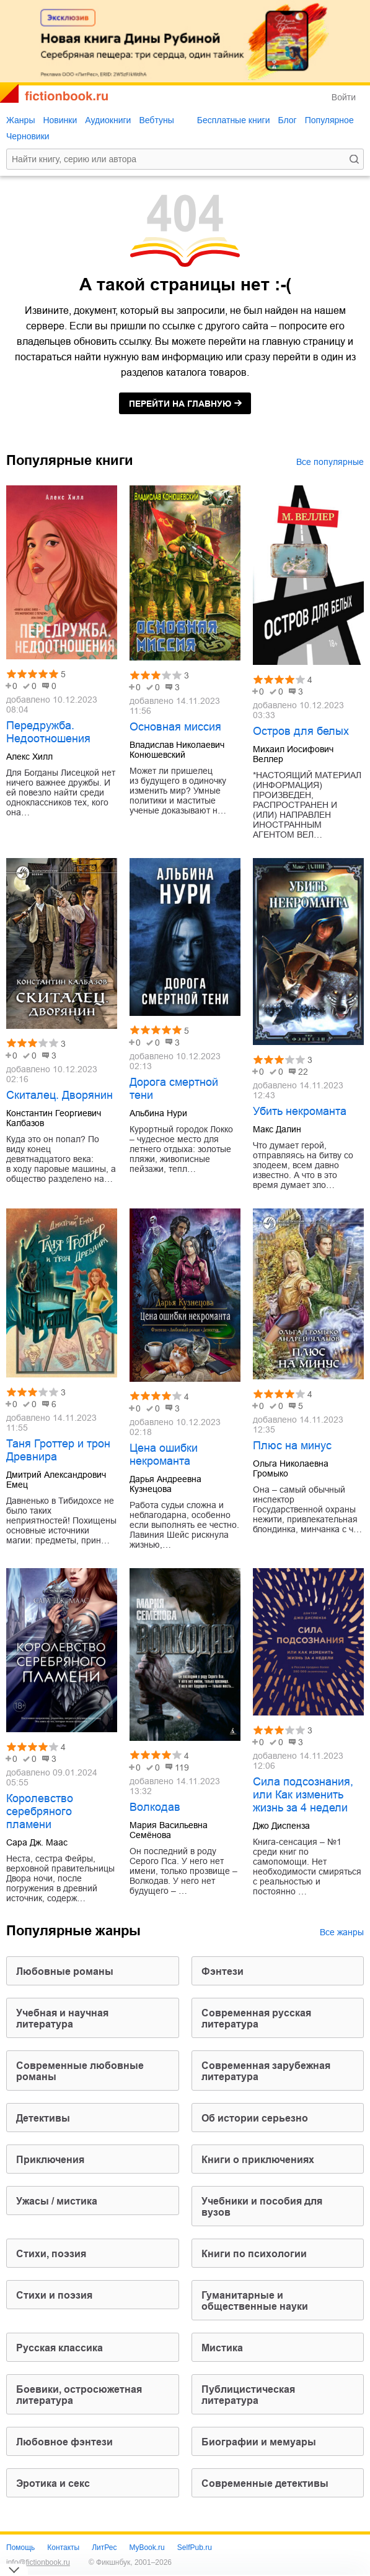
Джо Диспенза (281, 1826)
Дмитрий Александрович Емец (56, 1480)
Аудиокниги (108, 120)
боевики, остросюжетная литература (79, 2395)
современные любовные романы (80, 2071)
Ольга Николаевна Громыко (290, 1468)
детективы (43, 2118)
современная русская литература (256, 2018)
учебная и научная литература (62, 2018)
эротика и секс (53, 2483)
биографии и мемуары (258, 2442)
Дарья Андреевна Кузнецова (165, 1484)
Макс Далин (277, 1129)
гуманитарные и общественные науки (254, 2301)
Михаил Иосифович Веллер (293, 754)
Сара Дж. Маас (37, 1842)
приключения (50, 2159)
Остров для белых (301, 731)
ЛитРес (104, 2547)
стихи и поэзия (54, 2295)
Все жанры (342, 1932)
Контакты (63, 2547)
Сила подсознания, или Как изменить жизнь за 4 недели (303, 1795)
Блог (287, 120)
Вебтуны (156, 120)
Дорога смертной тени (174, 1088)
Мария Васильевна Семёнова (169, 1830)
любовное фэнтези (64, 2442)
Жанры (20, 120)
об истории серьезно (254, 2118)
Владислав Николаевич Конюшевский (177, 750)
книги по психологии (254, 2254)
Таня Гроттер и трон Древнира (58, 1450)
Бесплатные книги (233, 120)
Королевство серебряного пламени (39, 1811)
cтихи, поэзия (51, 2254)
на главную (180, 404)
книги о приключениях (257, 2159)
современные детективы (264, 2483)
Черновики (28, 136)
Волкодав (155, 1807)
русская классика (59, 2348)
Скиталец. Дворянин (59, 1095)
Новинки (60, 120)
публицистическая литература (248, 2395)
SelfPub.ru (194, 2547)
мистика (222, 2348)
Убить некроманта (299, 1111)
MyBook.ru (146, 2547)
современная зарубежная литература (265, 2071)
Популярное (329, 120)
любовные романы (64, 1971)
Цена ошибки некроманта (164, 1454)
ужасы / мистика (56, 2201)
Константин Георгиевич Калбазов (53, 1118)
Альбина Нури (158, 1113)
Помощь (20, 2547)
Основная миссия (175, 727)
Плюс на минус (292, 1445)
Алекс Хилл (29, 756)
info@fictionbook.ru (38, 2562)
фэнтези (222, 1971)
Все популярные (330, 462)
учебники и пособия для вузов (261, 2207)
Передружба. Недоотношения (48, 732)
